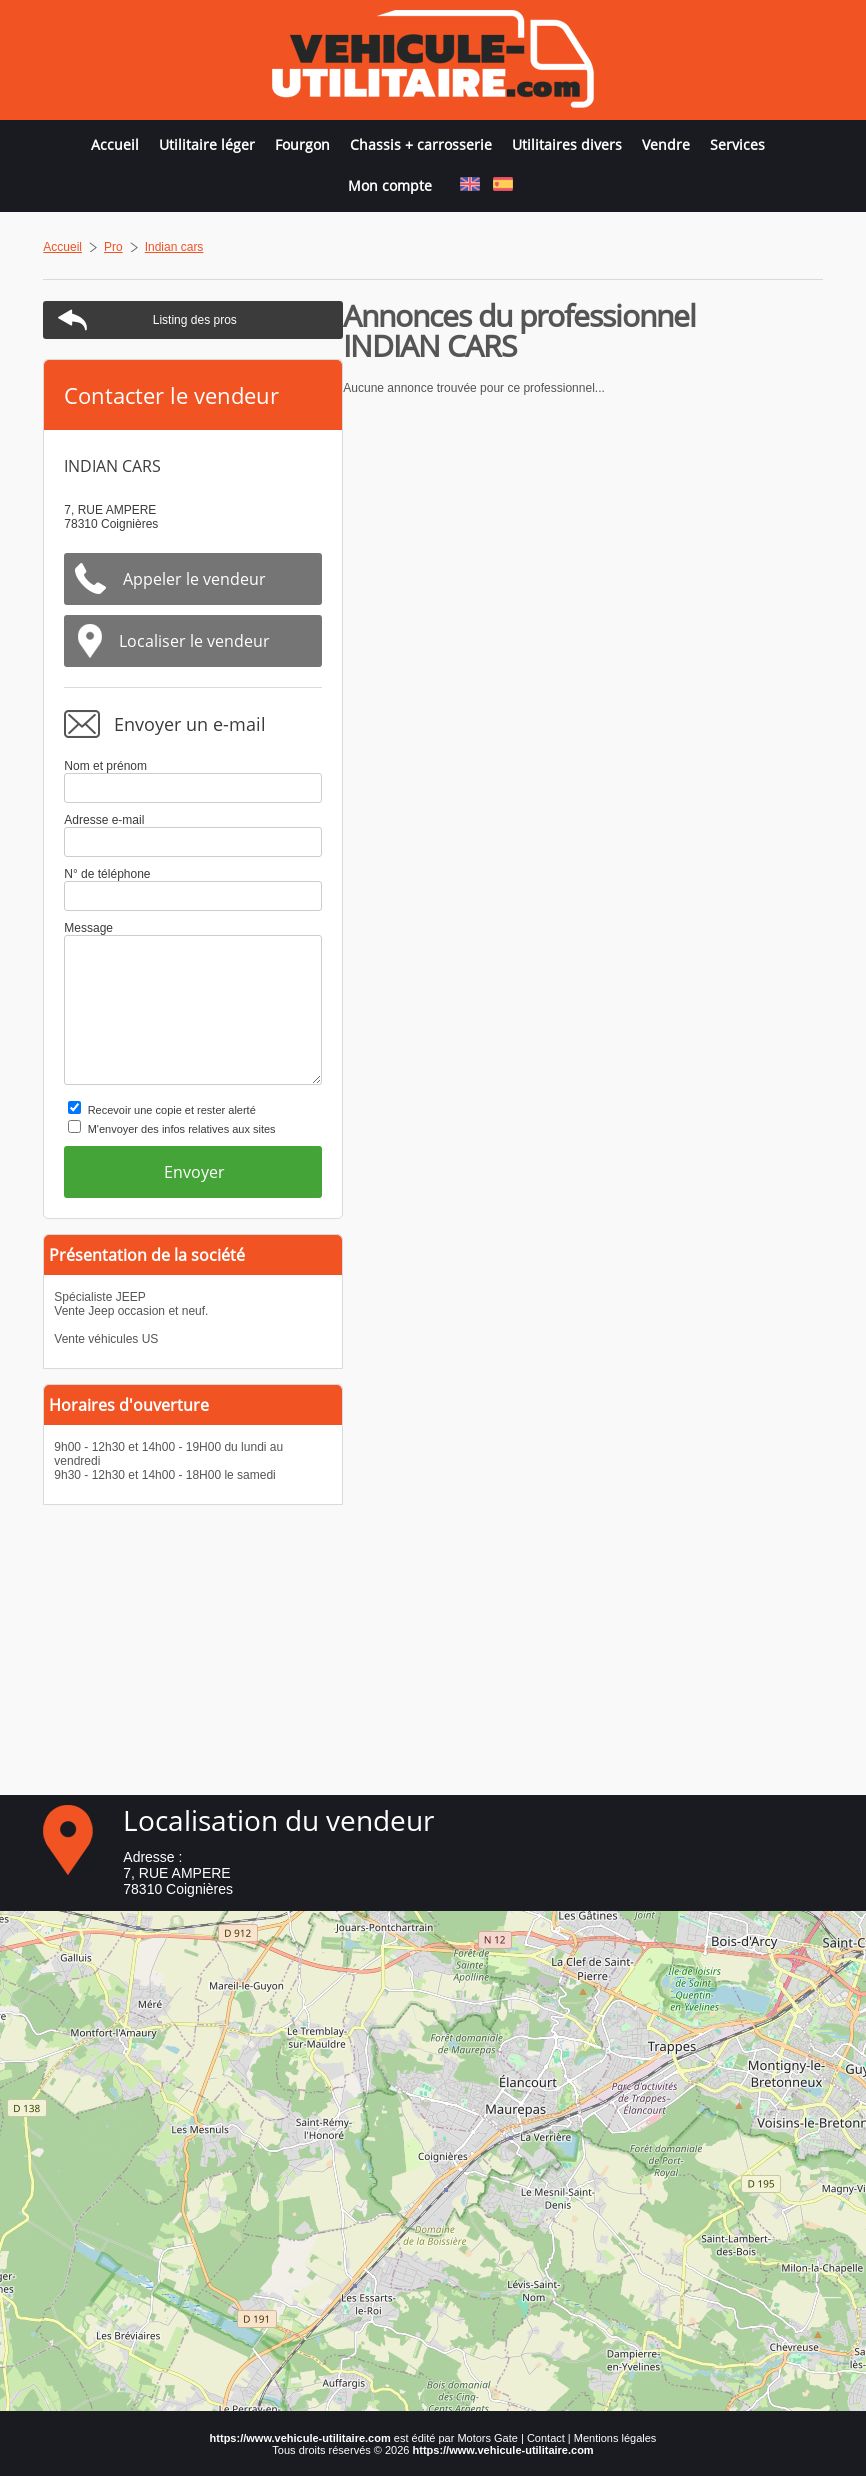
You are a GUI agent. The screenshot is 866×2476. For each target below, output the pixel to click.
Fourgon (302, 144)
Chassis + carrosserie (421, 144)
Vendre (666, 144)
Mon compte (390, 185)
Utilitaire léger (207, 144)
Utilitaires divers (567, 144)
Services (737, 144)
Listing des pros (674, 320)
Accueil (115, 144)
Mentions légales (615, 2438)
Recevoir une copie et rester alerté (651, 1110)
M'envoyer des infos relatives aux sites (661, 1129)
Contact (546, 2438)
